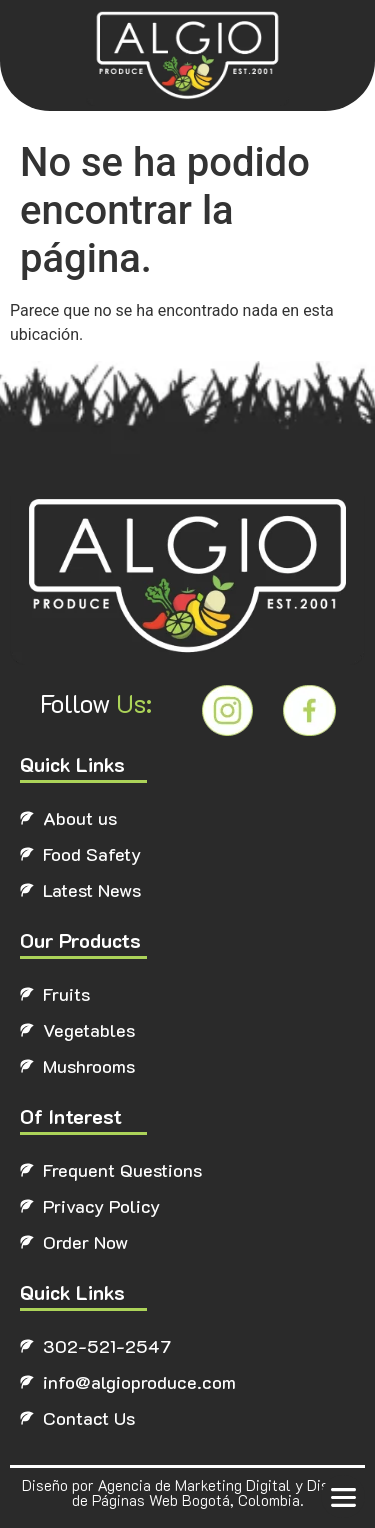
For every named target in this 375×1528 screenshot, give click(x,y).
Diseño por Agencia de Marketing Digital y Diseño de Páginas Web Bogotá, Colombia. (187, 1492)
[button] (343, 1496)
